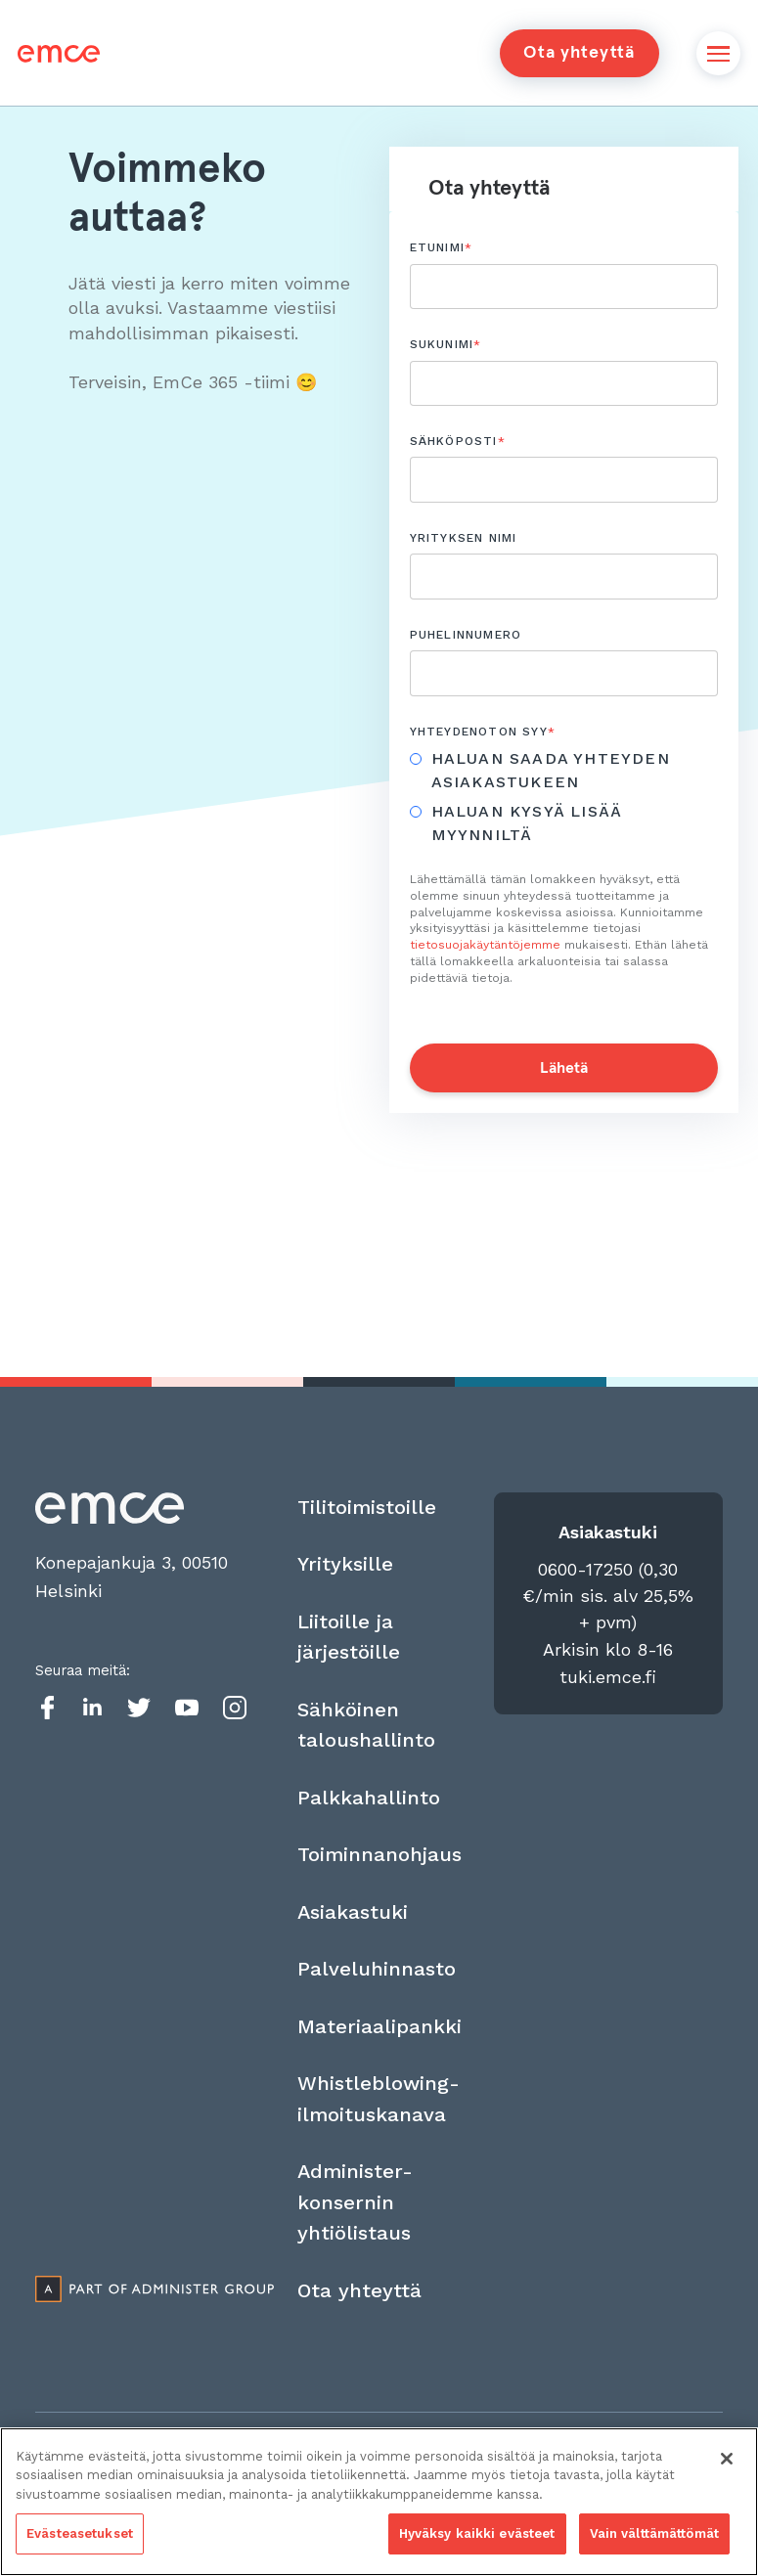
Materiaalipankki (379, 2026)
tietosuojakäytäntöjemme (485, 945)
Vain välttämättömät (654, 2533)
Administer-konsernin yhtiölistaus (355, 2201)
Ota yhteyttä (579, 53)
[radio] (554, 771)
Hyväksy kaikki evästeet (477, 2533)
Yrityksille (345, 1564)
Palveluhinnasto (376, 1968)
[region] (379, 2501)
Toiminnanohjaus (379, 1854)
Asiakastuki (352, 1912)
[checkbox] (564, 799)
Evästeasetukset (79, 2533)
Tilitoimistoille (366, 1507)
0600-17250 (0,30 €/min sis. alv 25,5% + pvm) (607, 1595)
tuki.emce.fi (607, 1676)
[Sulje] (726, 2458)
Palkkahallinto (368, 1797)
